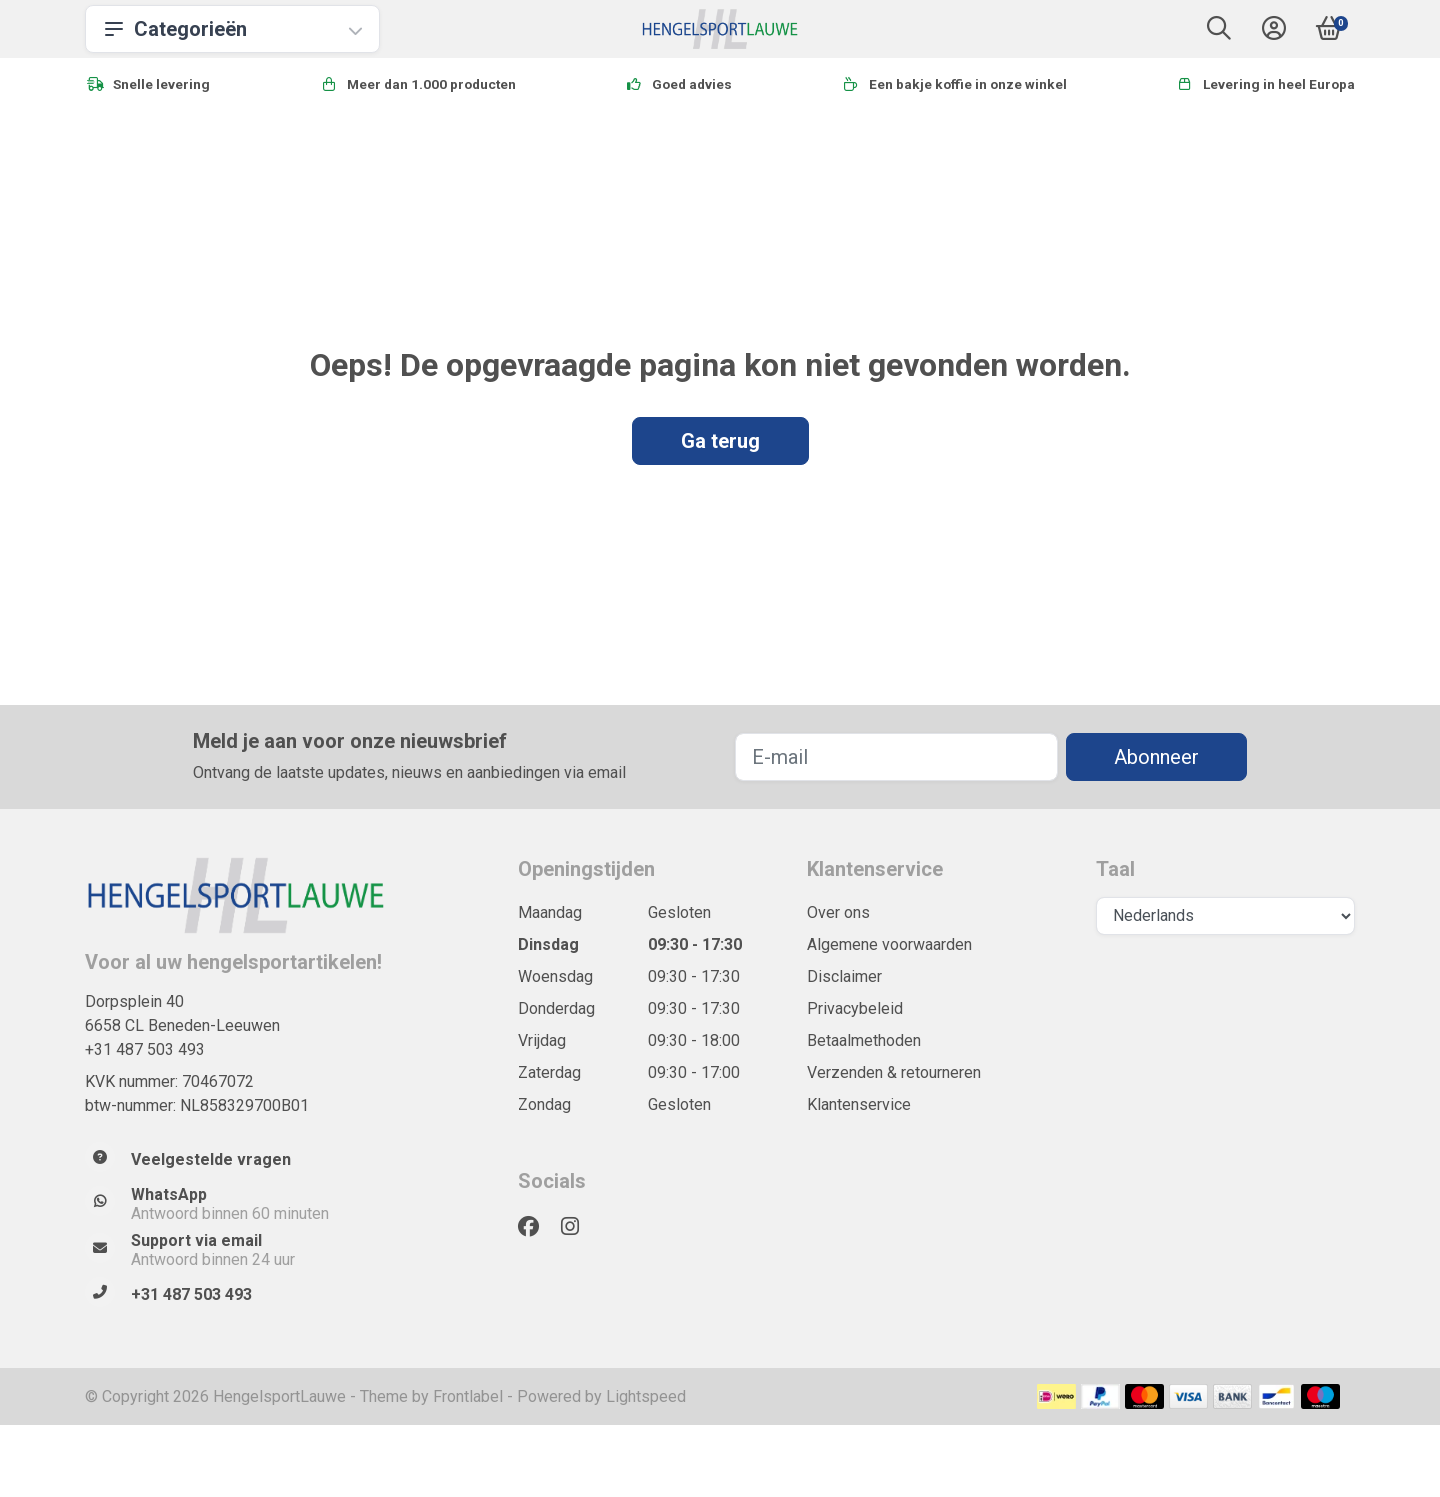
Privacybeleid (855, 1008)
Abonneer (1156, 757)
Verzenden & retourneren (894, 1072)
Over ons (838, 912)
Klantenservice (859, 1104)
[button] (1219, 32)
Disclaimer (844, 976)
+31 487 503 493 (145, 1049)
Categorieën (232, 29)
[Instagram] (578, 1227)
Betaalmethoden (864, 1040)
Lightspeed (646, 1396)
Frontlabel (468, 1396)
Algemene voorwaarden (889, 944)
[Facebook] (536, 1227)
